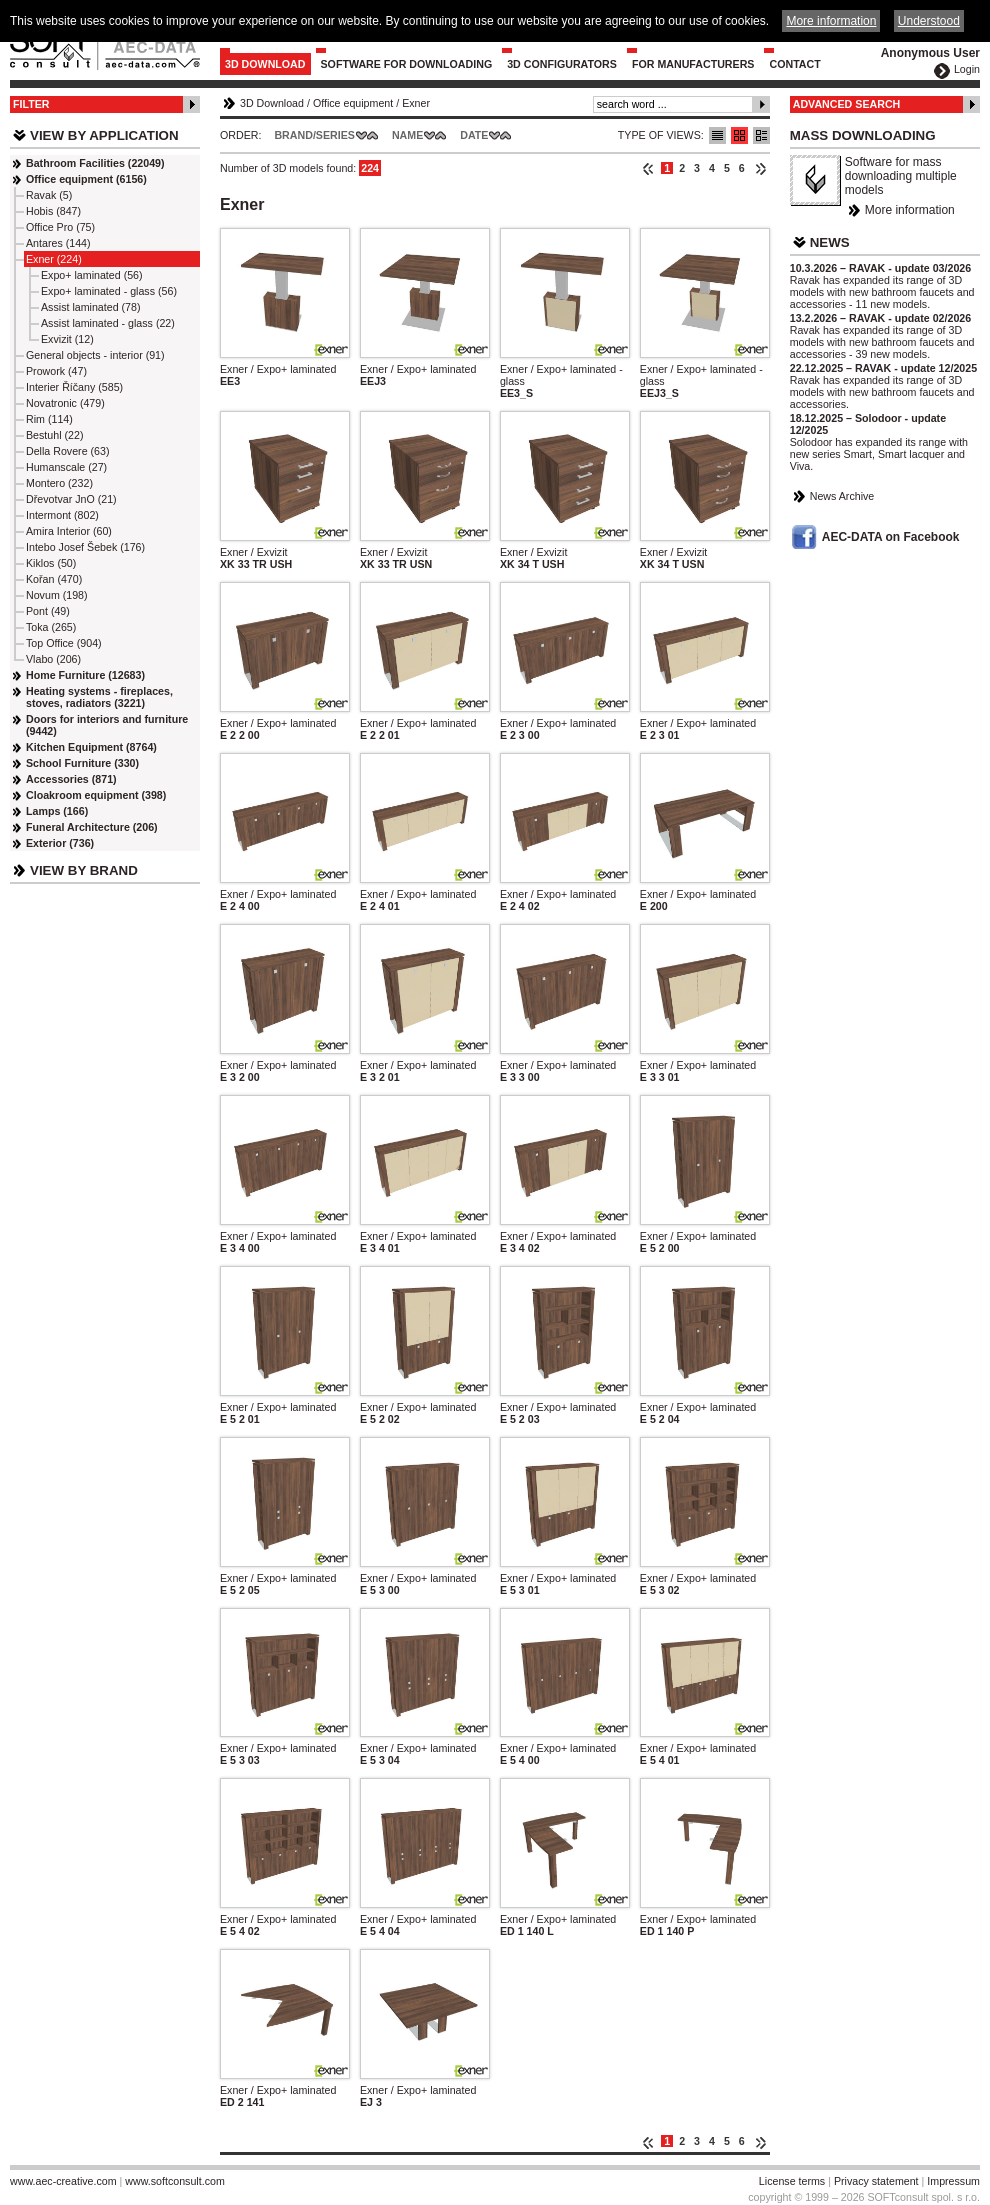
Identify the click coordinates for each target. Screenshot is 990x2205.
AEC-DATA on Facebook (891, 537)
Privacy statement (876, 2181)
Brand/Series (314, 135)
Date (474, 135)
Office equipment (353, 103)
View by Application (104, 135)
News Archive (842, 496)
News (830, 242)
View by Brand (84, 870)
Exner (416, 103)
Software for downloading (407, 64)
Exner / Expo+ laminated (278, 369)
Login (967, 69)
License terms (792, 2181)
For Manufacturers (693, 64)
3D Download (265, 64)
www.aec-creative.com (63, 2181)
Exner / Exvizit (254, 552)
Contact (794, 64)
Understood (929, 21)
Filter (31, 104)
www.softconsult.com (175, 2181)
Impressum (953, 2181)
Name (407, 135)
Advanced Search (847, 104)
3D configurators (562, 64)
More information (910, 210)
